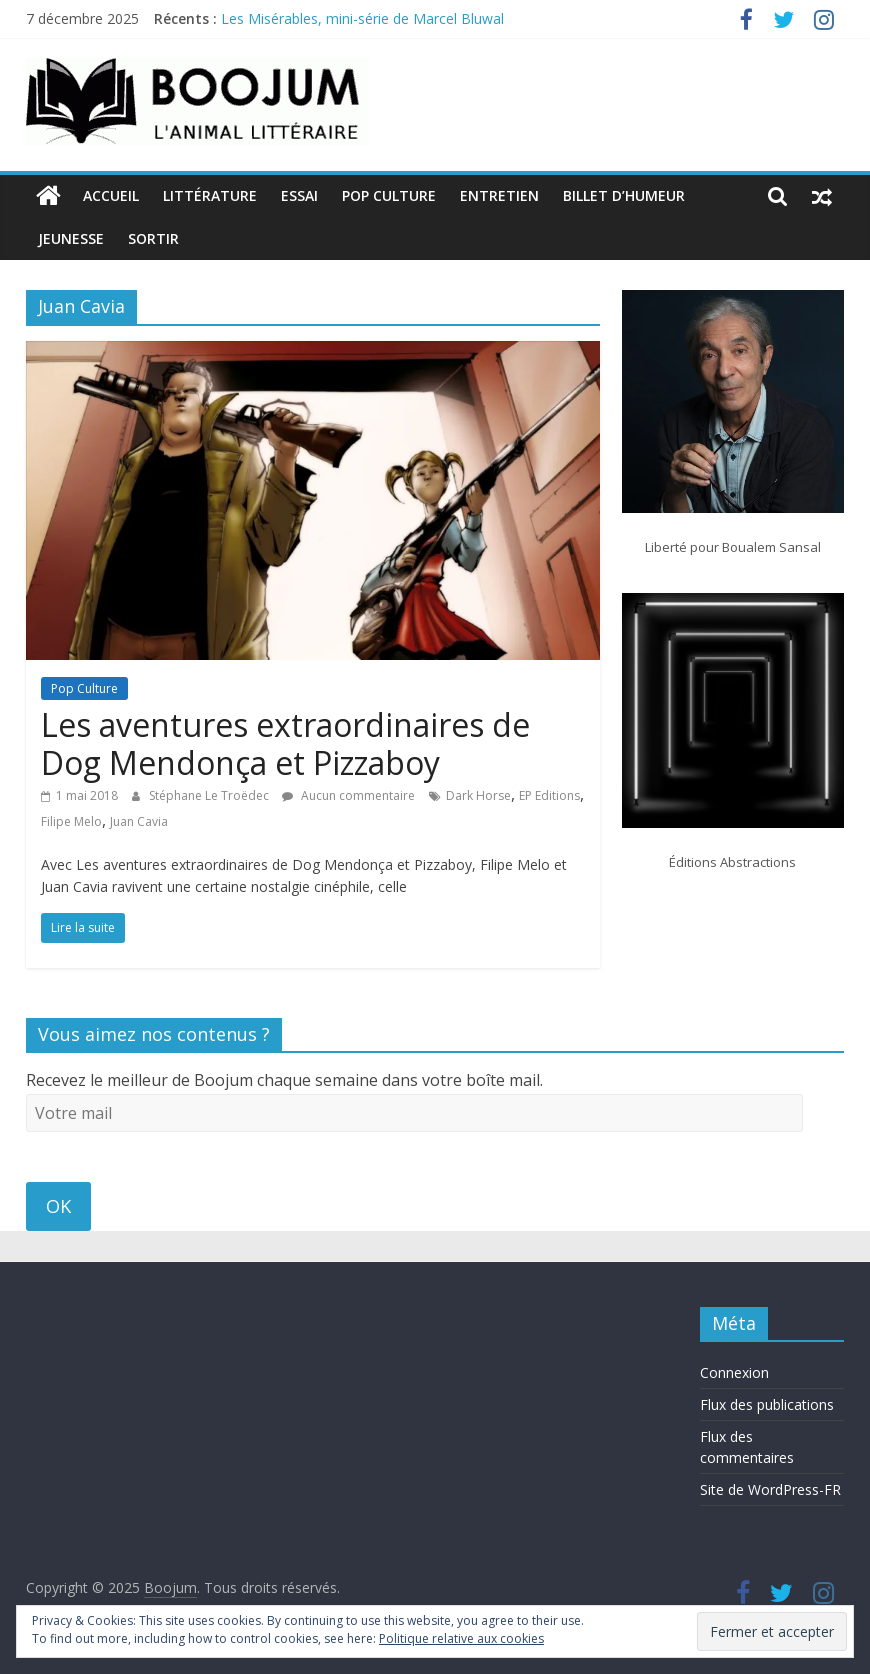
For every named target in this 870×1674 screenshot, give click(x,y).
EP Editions (549, 795)
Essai (299, 195)
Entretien (499, 195)
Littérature (210, 195)
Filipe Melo (71, 821)
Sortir (153, 238)
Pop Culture (389, 195)
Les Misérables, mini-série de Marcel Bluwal (362, 18)
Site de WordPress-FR (770, 1489)
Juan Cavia (139, 821)
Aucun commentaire (348, 795)
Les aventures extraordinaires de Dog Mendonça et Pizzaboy (285, 743)
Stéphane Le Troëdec (210, 795)
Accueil (111, 195)
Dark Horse (478, 795)
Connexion (734, 1372)
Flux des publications (767, 1404)
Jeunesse (71, 238)
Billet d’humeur (624, 195)
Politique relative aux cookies (461, 1638)
